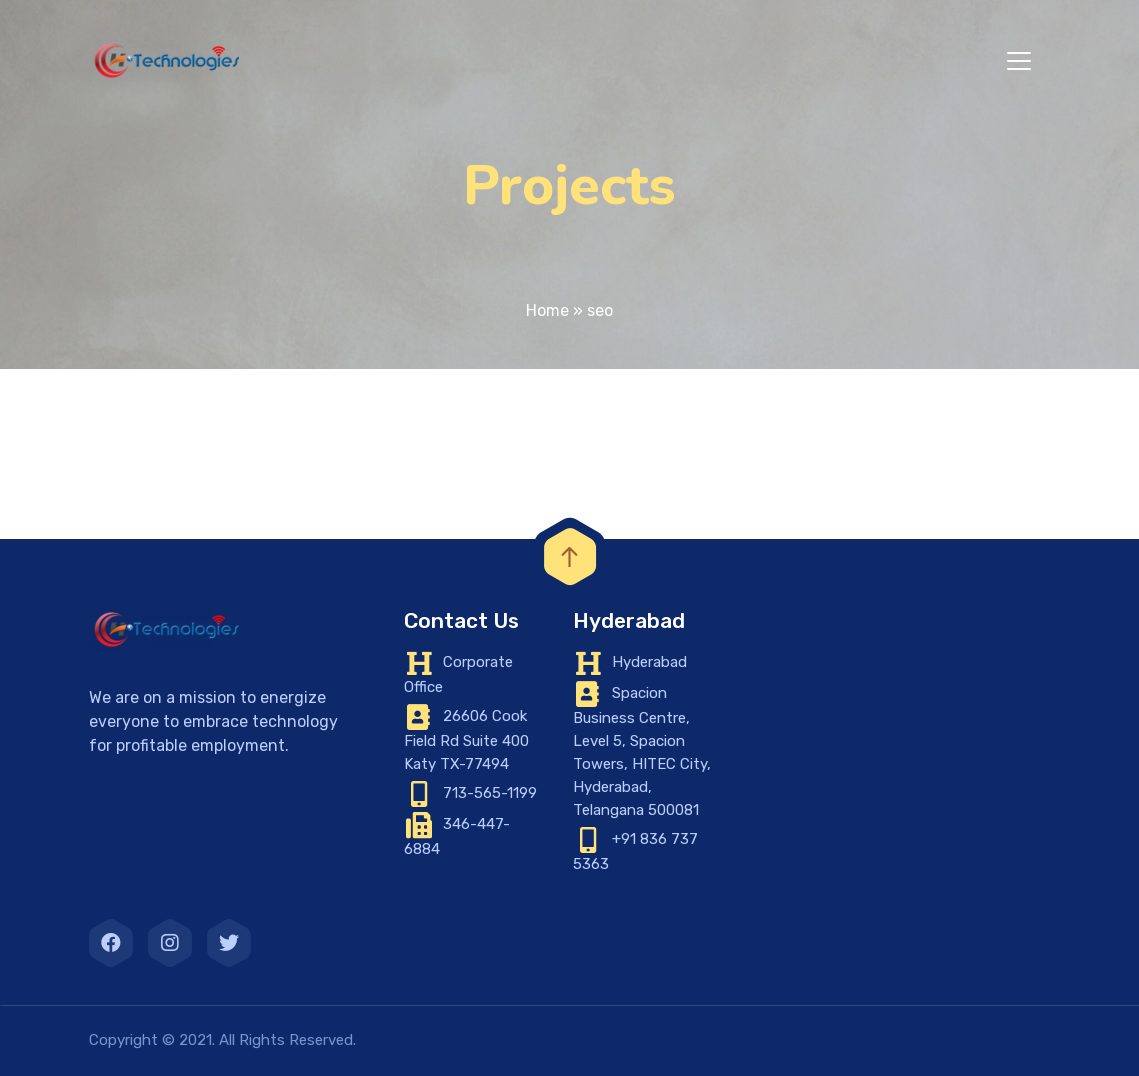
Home (547, 310)
